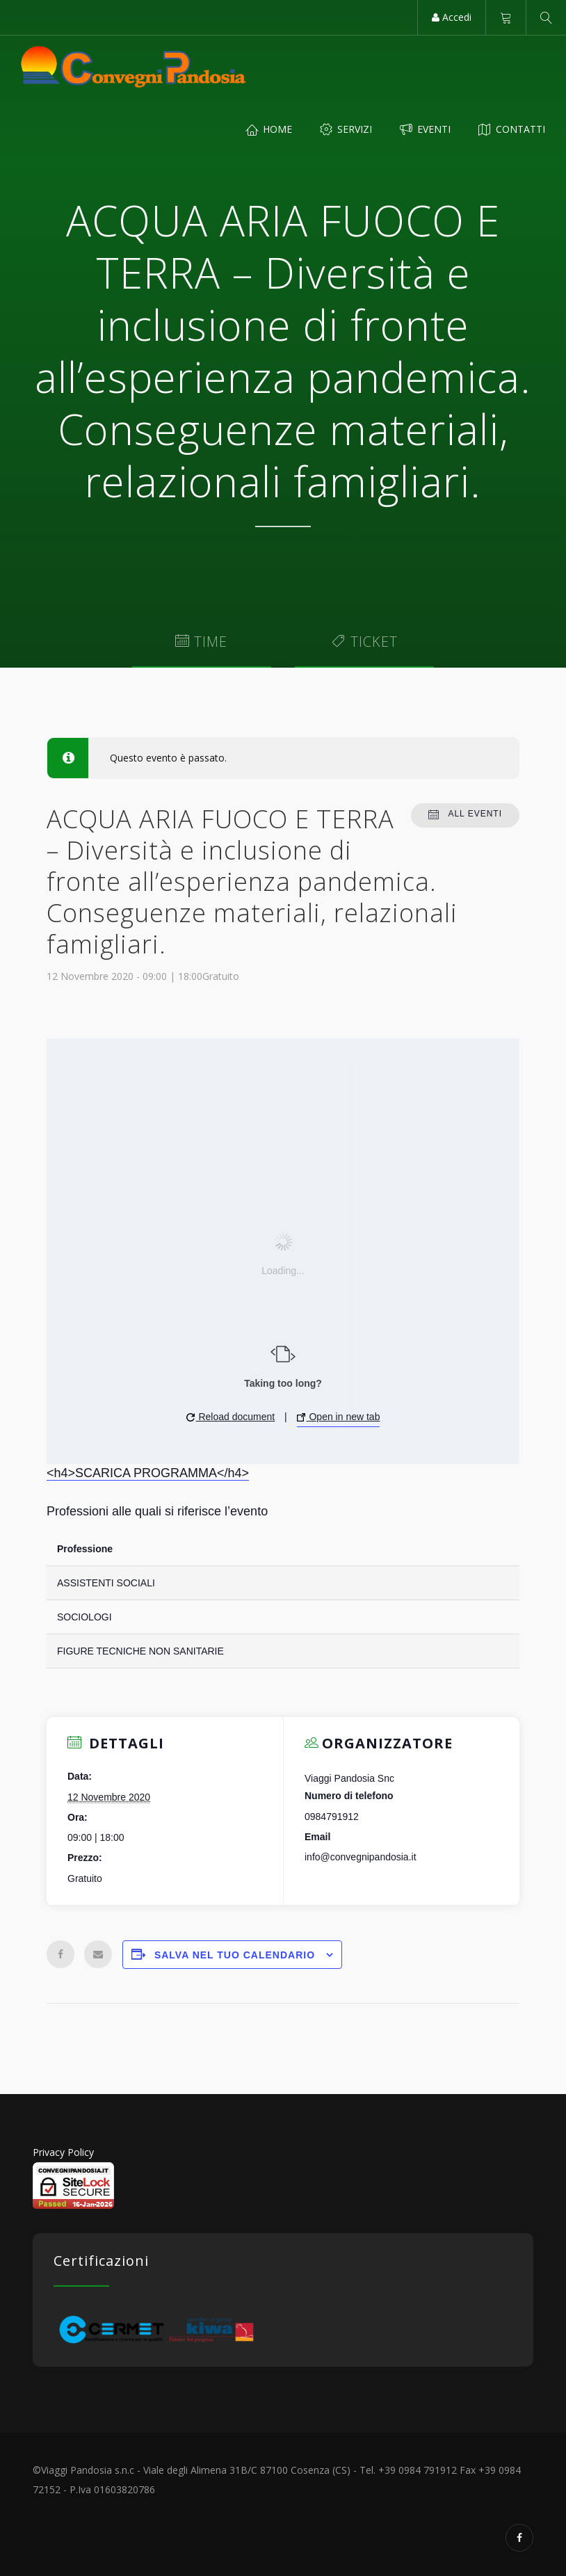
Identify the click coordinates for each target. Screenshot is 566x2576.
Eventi (425, 129)
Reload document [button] (230, 1416)
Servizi (346, 129)
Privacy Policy (63, 2152)
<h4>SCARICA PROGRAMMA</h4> (148, 1473)
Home (268, 129)
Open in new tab (338, 1416)
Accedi (451, 17)
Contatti (511, 129)
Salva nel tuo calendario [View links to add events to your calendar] (234, 1955)
